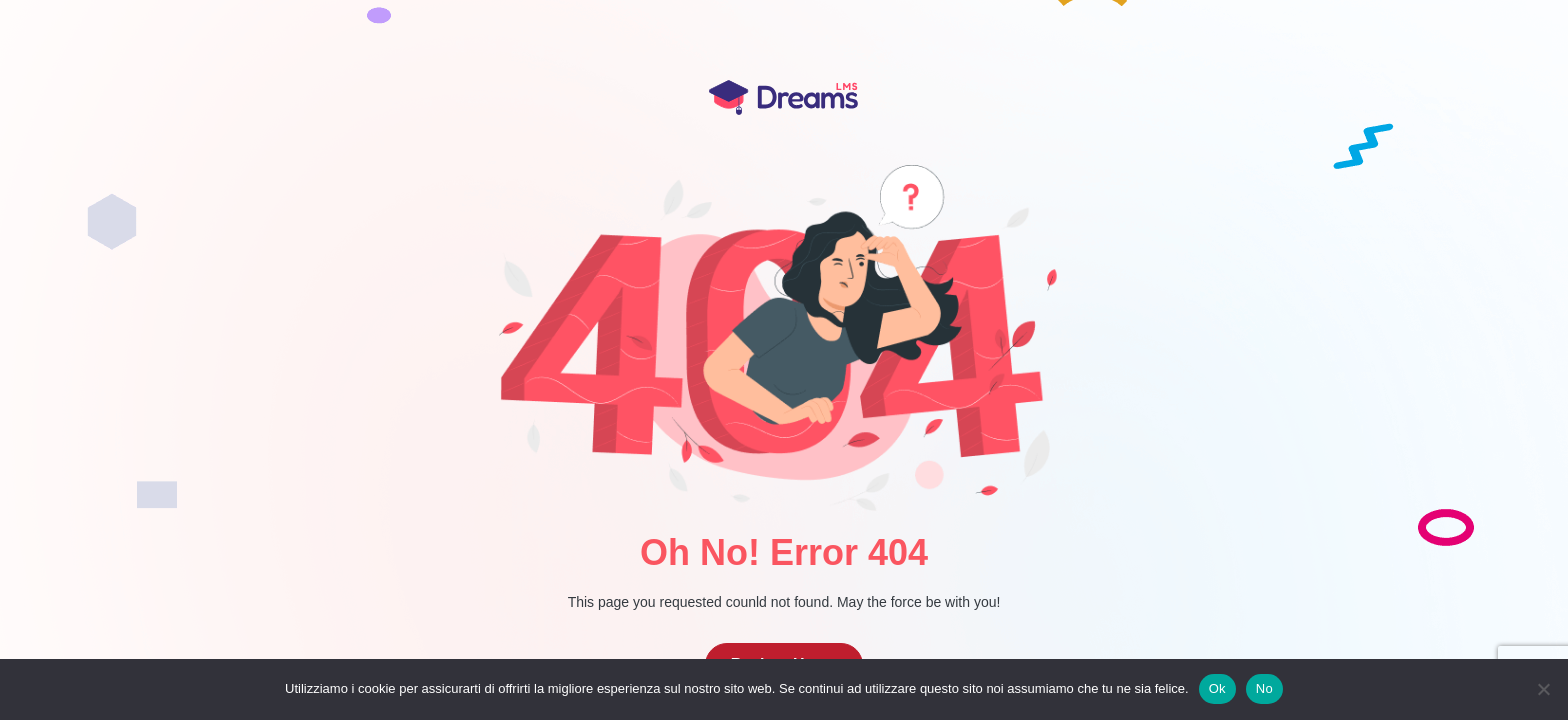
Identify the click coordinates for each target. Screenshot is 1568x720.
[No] (1543, 689)
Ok (1217, 688)
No (1264, 688)
